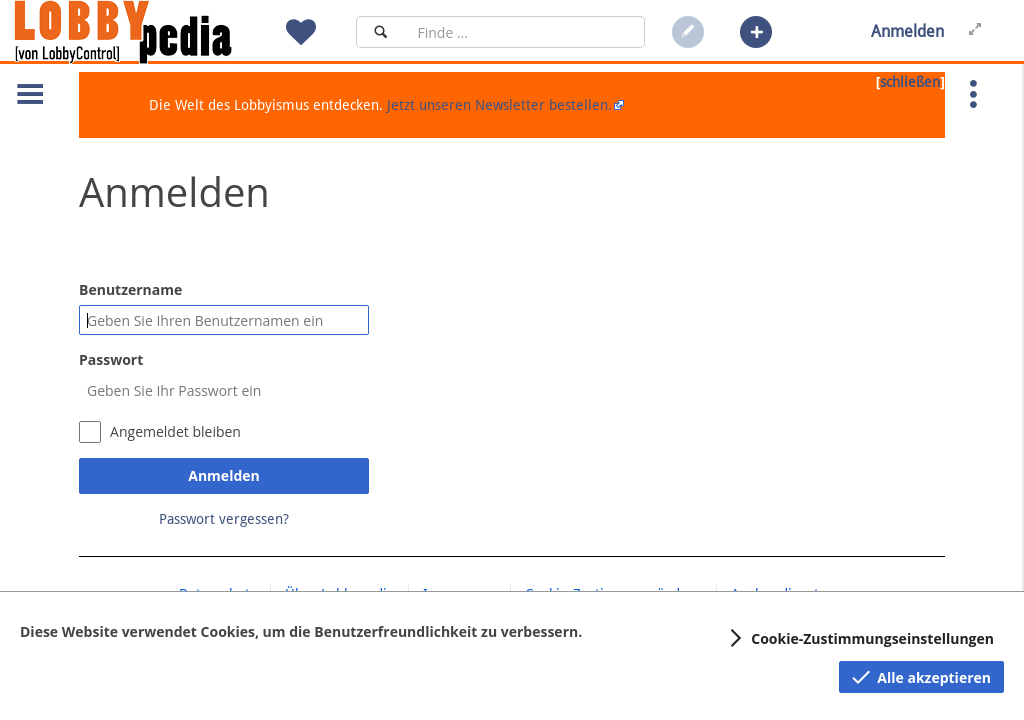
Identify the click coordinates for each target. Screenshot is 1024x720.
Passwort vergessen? (224, 519)
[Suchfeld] (525, 32)
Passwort (111, 359)
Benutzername (130, 289)
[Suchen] (380, 32)
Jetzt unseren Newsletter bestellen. (499, 105)
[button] (756, 32)
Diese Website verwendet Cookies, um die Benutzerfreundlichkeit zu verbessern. (301, 631)
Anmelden (223, 475)
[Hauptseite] (157, 32)
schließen (910, 82)
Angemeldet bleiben (175, 431)
